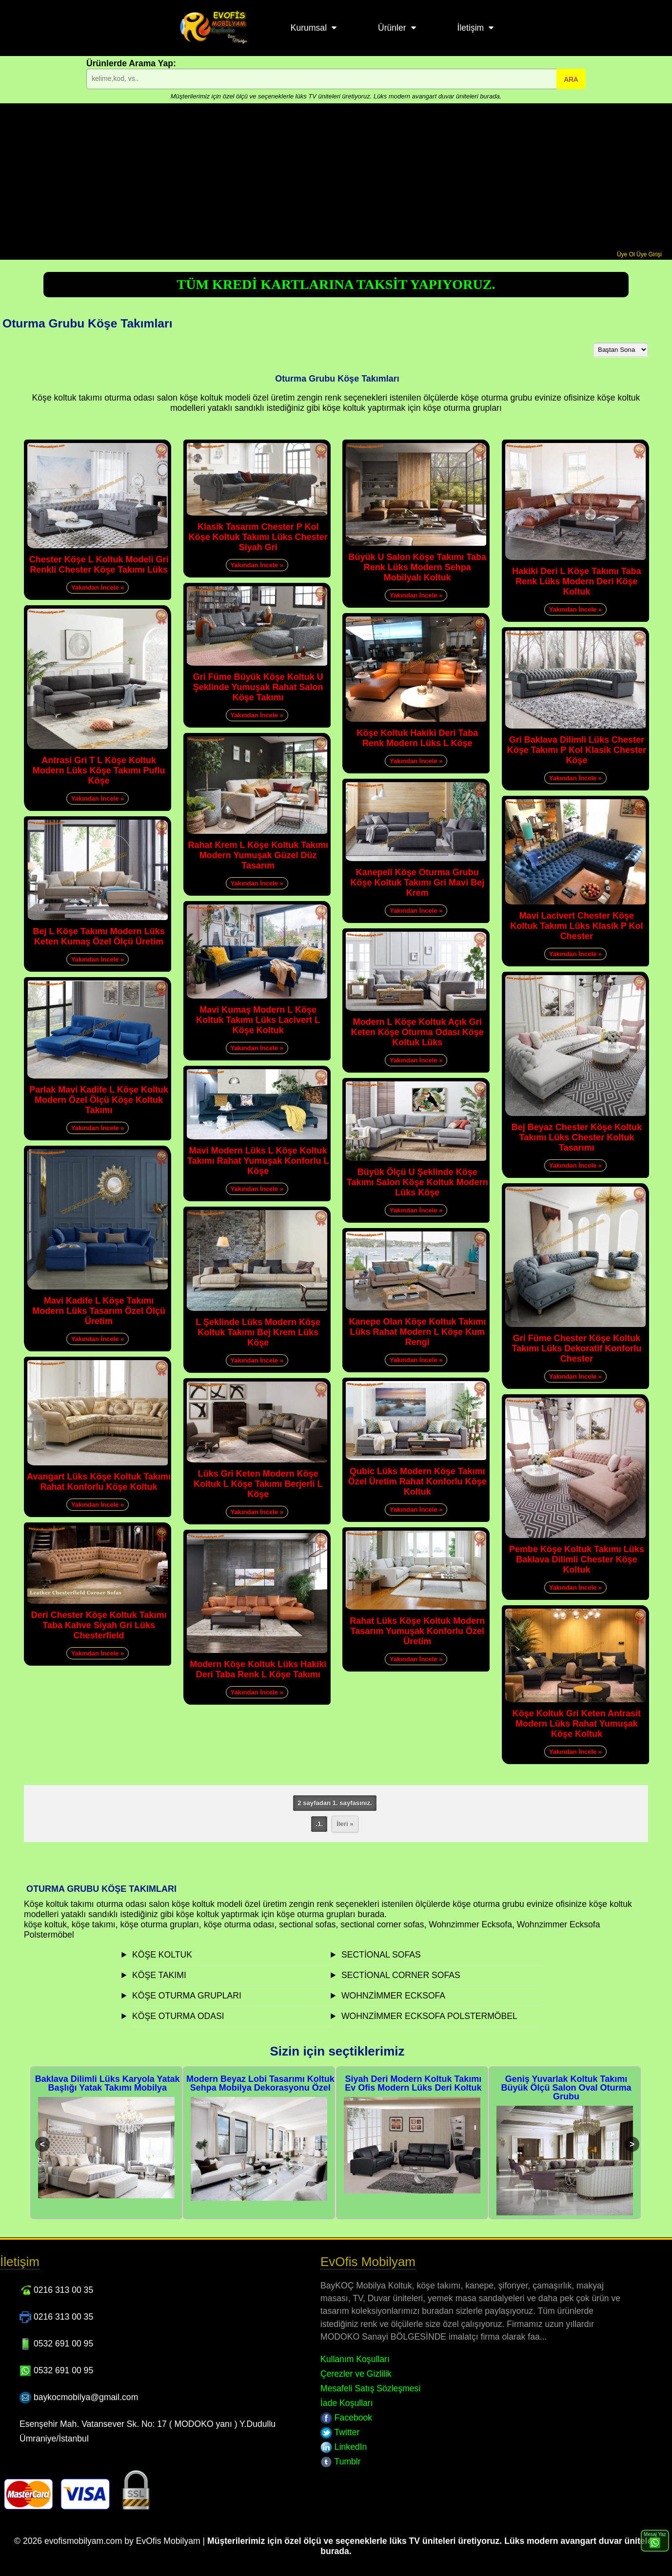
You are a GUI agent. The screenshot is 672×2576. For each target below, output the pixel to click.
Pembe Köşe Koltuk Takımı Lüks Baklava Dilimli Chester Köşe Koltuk (576, 1559)
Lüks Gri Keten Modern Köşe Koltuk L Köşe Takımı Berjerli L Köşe (258, 1484)
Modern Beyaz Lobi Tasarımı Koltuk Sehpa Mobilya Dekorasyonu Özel (260, 2083)
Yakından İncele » (97, 587)
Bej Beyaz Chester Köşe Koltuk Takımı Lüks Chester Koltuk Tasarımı (577, 1137)
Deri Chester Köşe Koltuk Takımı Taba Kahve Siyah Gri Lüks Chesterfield (99, 1625)
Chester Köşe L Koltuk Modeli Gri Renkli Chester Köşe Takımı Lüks (99, 565)
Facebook (346, 2417)
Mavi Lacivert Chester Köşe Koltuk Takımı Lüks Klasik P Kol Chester (576, 926)
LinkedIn (343, 2447)
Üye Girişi (649, 254)
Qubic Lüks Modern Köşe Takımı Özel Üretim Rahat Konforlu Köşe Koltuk (417, 1481)
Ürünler (392, 28)
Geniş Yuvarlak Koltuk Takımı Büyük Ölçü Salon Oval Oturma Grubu (566, 2087)
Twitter (339, 2432)
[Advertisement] (336, 178)
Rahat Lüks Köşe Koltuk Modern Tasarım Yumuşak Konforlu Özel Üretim (417, 1631)
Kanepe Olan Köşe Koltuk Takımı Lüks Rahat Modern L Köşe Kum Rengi (417, 1332)
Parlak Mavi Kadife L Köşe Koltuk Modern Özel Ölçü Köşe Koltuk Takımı (98, 1100)
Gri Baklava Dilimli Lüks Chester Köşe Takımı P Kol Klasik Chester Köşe (576, 750)
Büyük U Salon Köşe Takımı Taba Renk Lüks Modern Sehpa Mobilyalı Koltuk (417, 567)
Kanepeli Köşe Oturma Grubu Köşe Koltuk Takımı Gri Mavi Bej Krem (417, 882)
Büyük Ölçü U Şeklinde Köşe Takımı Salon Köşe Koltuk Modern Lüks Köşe (417, 1182)
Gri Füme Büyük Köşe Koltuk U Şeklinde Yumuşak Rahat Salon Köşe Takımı (258, 687)
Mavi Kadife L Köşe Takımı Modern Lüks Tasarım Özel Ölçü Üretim (98, 1311)
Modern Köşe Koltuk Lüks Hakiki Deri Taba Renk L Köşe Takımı (258, 1669)
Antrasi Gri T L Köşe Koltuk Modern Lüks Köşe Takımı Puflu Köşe (99, 770)
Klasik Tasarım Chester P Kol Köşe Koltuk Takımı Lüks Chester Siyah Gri (258, 537)
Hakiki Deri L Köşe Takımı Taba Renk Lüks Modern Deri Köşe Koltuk (576, 581)
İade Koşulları (346, 2403)
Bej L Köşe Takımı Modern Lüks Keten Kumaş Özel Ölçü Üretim (98, 936)
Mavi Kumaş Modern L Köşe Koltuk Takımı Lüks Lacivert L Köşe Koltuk (258, 1020)
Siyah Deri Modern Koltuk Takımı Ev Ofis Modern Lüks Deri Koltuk (413, 2083)
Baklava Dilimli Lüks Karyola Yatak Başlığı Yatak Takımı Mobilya (107, 2083)
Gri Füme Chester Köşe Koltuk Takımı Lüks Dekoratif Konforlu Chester (577, 1348)
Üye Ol (626, 254)
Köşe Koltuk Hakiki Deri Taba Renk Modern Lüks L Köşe (417, 738)
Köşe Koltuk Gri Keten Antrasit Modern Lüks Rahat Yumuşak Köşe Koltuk (577, 1724)
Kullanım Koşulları (355, 2359)
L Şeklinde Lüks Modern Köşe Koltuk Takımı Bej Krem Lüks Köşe (258, 1332)
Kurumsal (309, 28)
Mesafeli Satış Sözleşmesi (370, 2388)
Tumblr (340, 2461)
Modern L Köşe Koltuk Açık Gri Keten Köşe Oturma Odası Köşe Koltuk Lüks (417, 1032)
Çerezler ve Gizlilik (356, 2374)
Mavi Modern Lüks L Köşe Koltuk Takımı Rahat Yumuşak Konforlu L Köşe (258, 1161)
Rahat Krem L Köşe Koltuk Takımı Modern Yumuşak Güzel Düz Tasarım (258, 855)
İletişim (470, 28)
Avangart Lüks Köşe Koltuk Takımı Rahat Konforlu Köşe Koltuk (99, 1482)
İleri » (344, 1823)
